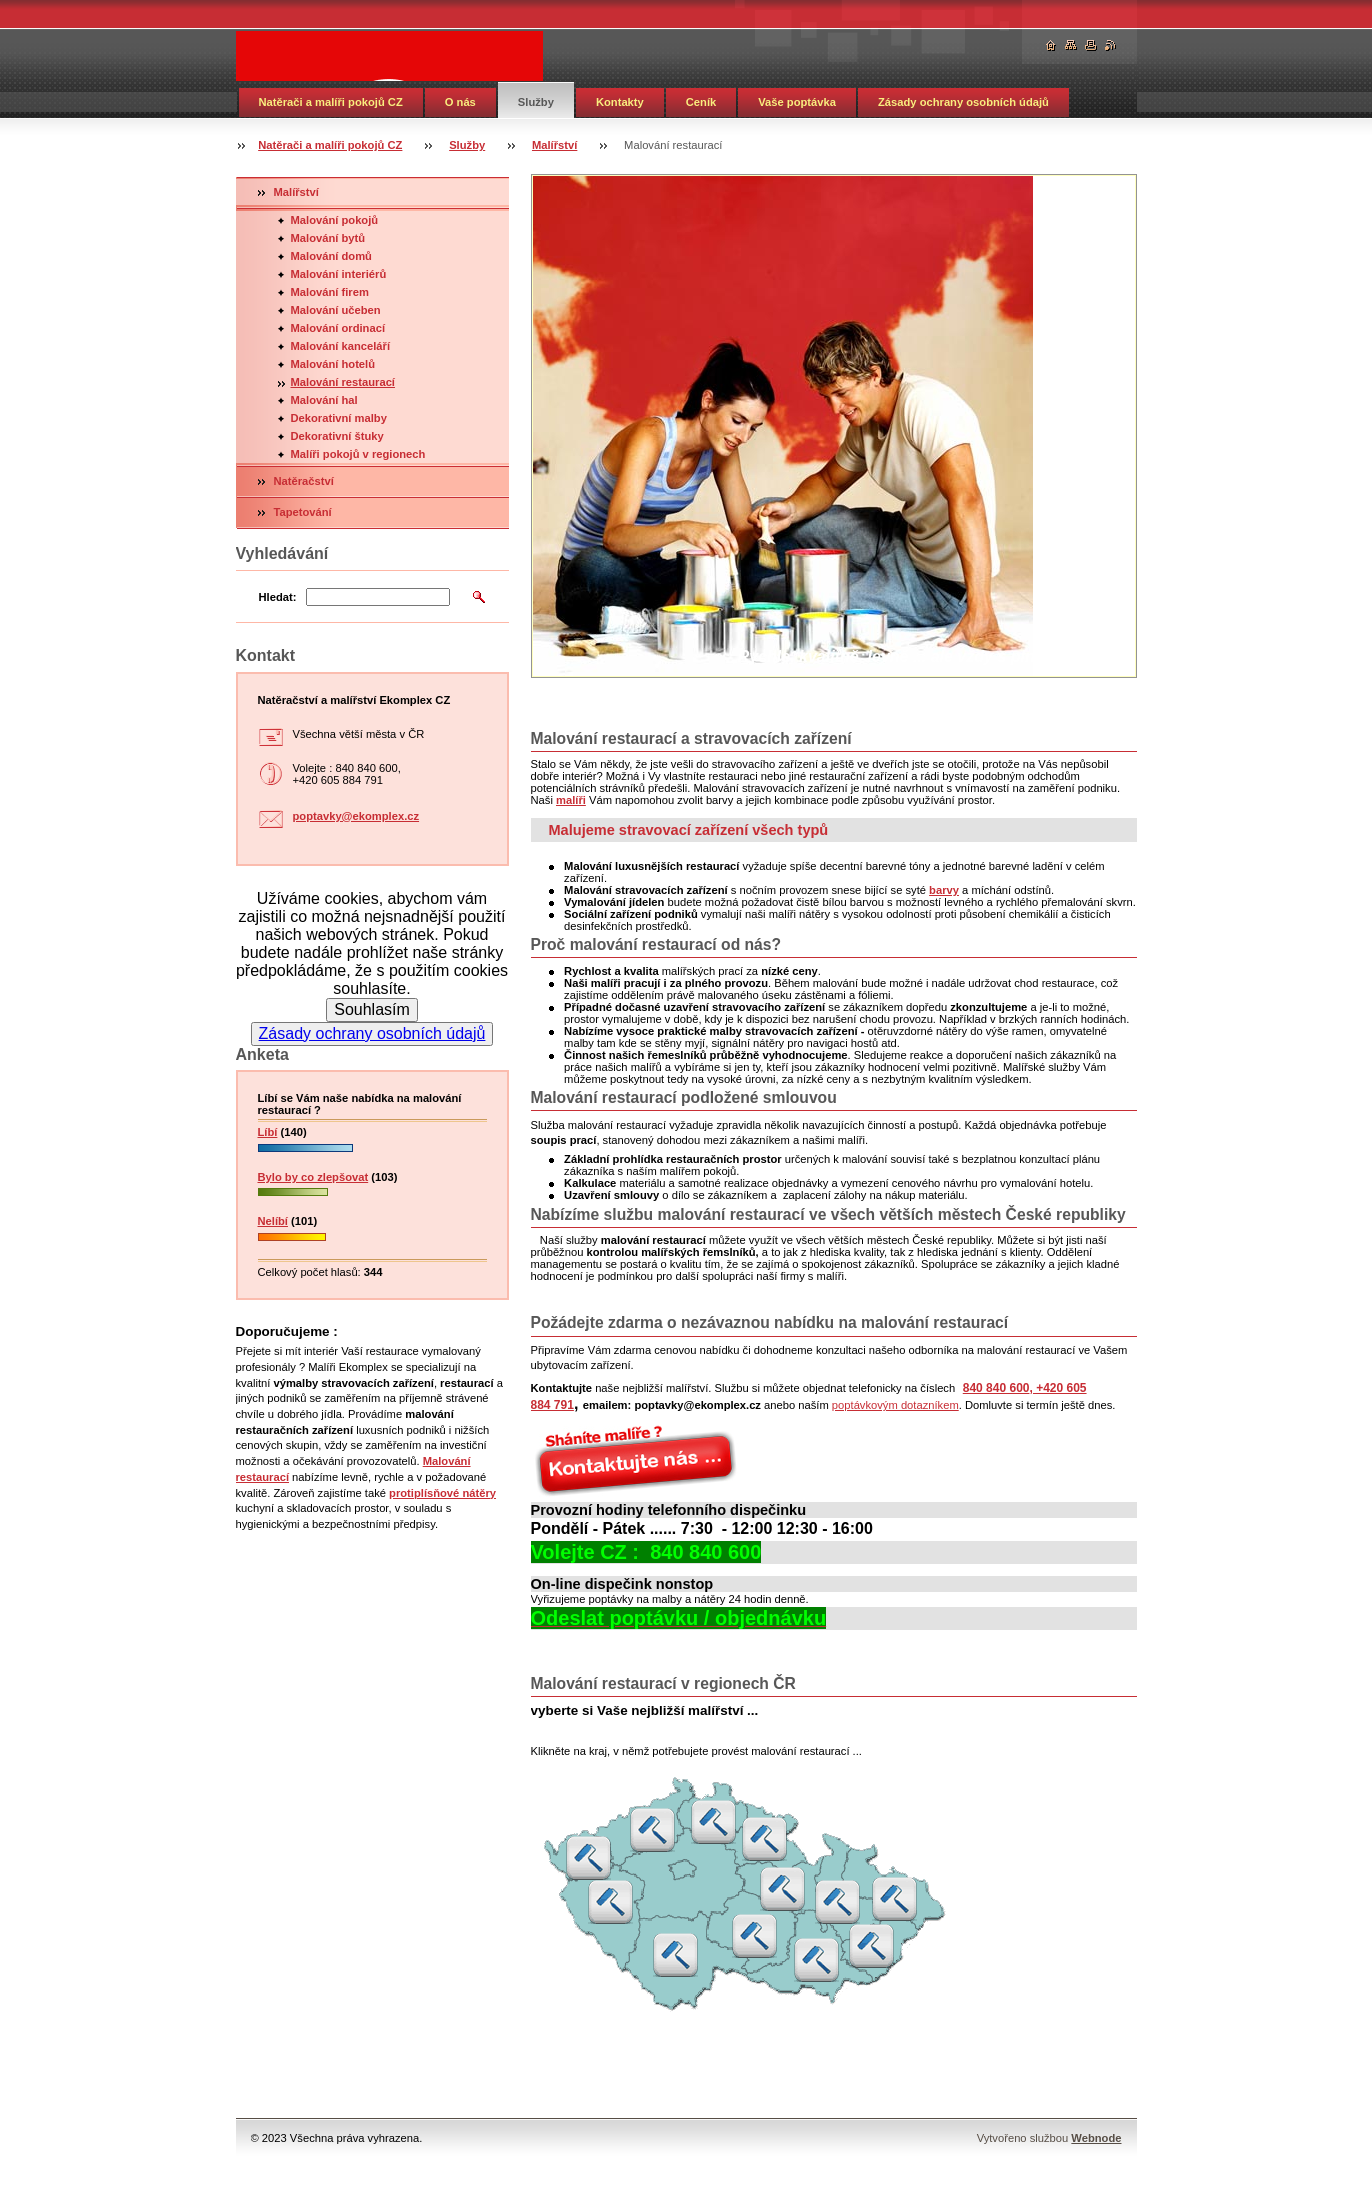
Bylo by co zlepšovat (313, 1177)
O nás (460, 102)
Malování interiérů (339, 274)
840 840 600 (996, 1388)
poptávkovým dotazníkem (895, 1405)
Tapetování (303, 512)
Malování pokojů (335, 220)
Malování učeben (336, 310)
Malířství (554, 145)
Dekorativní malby (339, 418)
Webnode (1096, 2138)
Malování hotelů (333, 364)
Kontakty (620, 102)
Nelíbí (273, 1221)
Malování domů (331, 256)
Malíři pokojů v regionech (358, 454)
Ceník (701, 102)
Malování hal (324, 400)
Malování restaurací (343, 382)
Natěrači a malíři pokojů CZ (331, 102)
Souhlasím (372, 1009)
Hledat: (278, 597)
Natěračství (304, 481)
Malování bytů (328, 238)
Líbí (268, 1132)
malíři (571, 800)
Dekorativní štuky (337, 436)
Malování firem (330, 292)
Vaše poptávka (797, 102)
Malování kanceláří (341, 346)
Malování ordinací (338, 328)
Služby (536, 102)
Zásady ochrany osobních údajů (963, 102)
